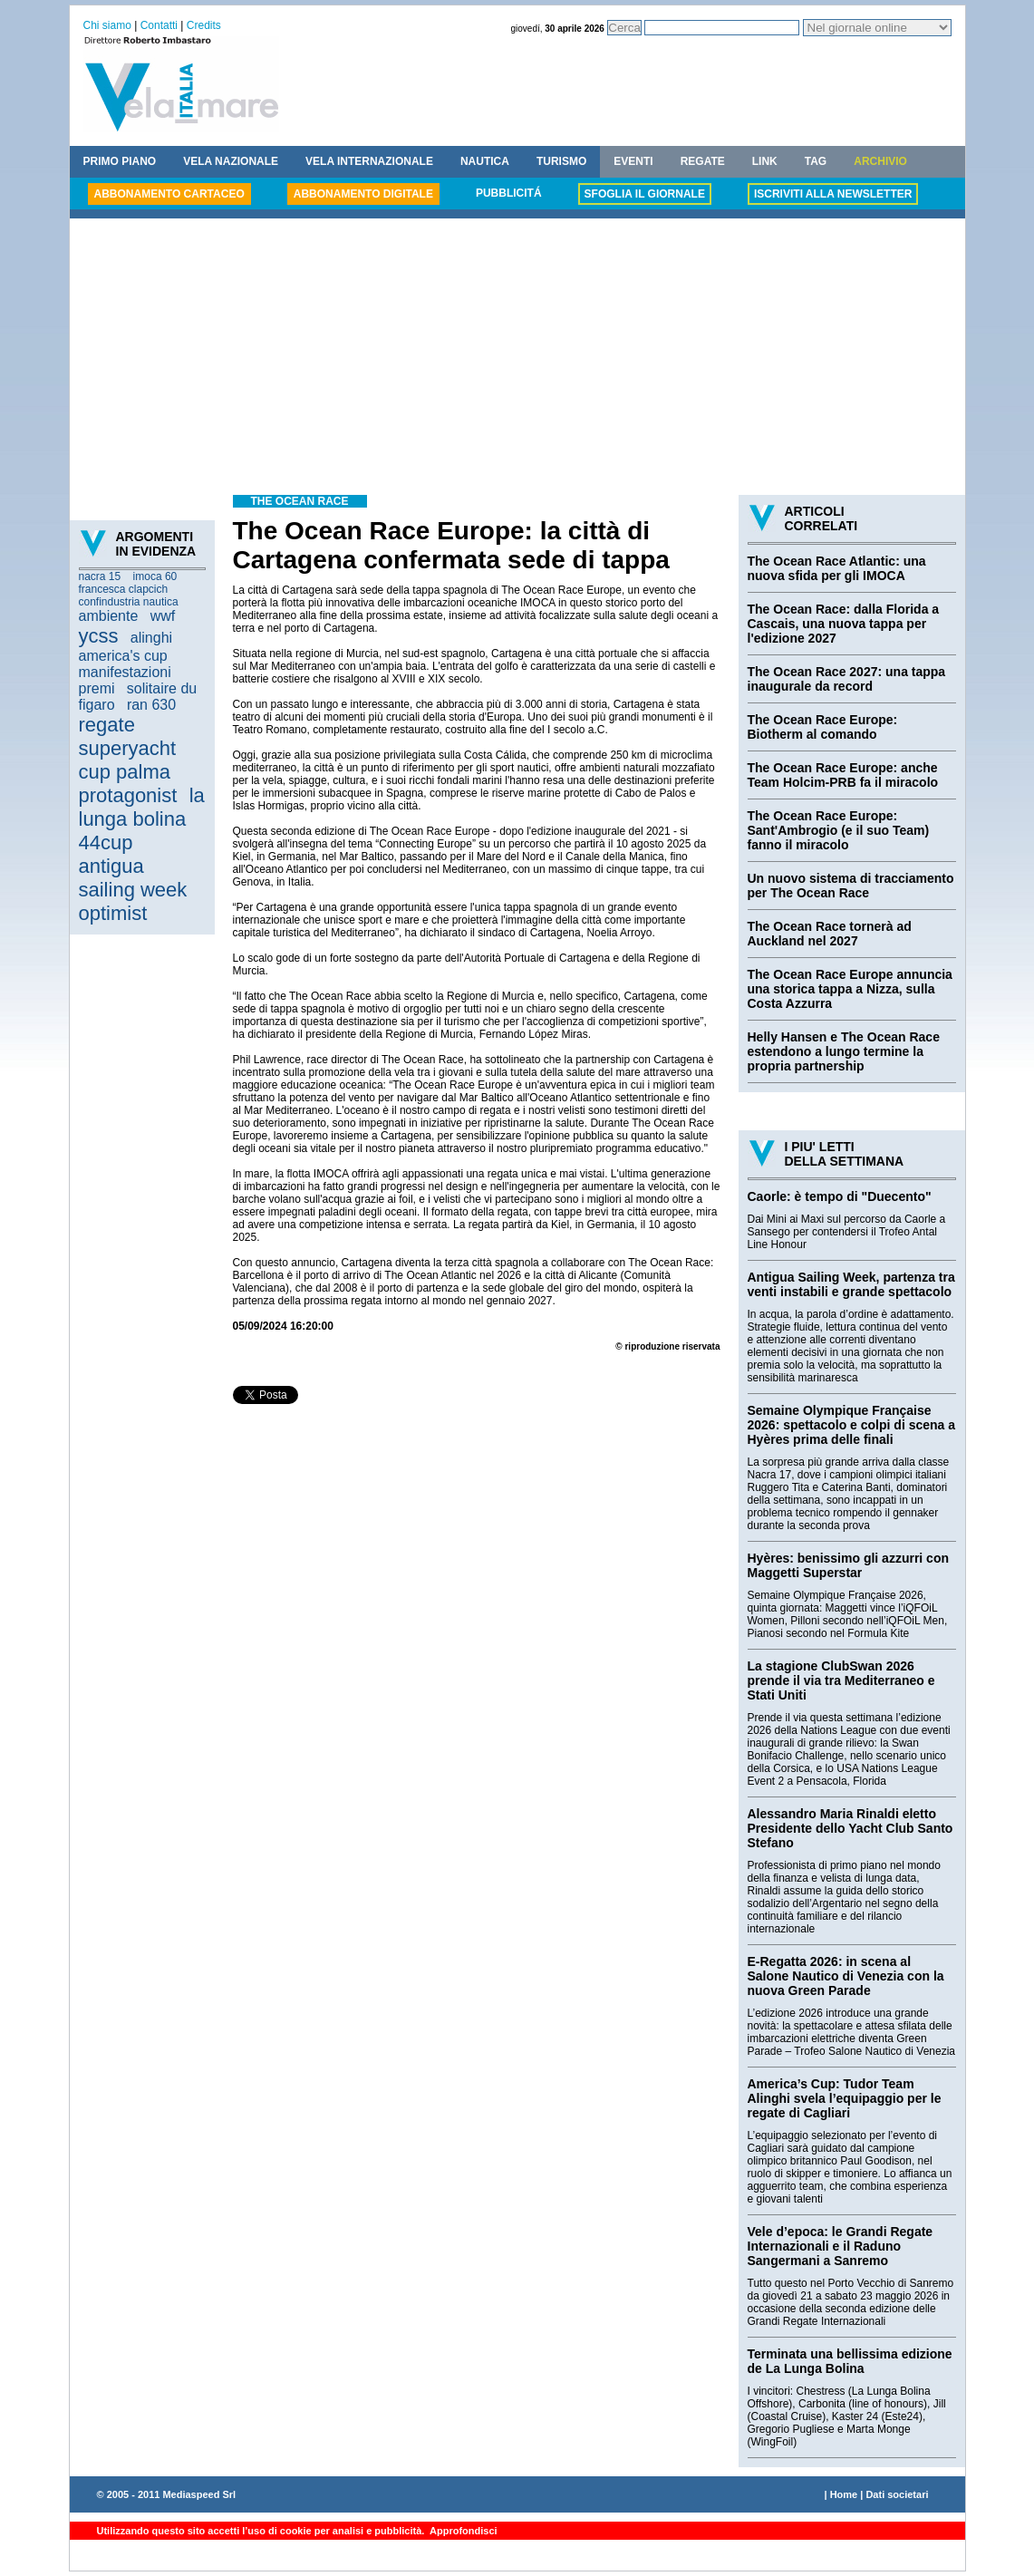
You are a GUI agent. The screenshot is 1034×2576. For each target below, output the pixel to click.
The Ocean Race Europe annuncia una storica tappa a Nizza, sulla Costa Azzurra (850, 989)
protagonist (128, 795)
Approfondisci (462, 2530)
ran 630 (151, 704)
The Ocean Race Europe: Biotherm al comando (823, 726)
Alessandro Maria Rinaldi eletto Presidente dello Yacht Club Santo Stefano (850, 1828)
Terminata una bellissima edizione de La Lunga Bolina (850, 2361)
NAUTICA (484, 161)
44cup (106, 842)
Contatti (159, 25)
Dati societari (896, 2494)
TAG (815, 161)
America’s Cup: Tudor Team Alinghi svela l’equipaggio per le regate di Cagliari (845, 2098)
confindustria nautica (129, 602)
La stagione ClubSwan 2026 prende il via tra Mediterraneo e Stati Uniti (841, 1680)
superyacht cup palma (128, 760)
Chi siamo (107, 25)
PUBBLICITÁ (509, 193)
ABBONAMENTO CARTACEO (169, 194)
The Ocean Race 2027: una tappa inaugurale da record (847, 678)
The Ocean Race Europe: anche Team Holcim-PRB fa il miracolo (843, 774)
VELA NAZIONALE (230, 161)
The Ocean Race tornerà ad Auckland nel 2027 (830, 933)
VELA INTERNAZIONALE (369, 161)
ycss (99, 636)
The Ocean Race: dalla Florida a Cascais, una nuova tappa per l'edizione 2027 (844, 623)
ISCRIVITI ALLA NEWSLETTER (833, 194)
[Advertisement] (517, 359)
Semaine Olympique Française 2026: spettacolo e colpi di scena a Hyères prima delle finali (852, 1425)
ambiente (109, 616)
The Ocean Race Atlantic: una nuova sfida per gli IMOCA (837, 568)
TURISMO (561, 161)
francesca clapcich (124, 589)
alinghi (151, 637)
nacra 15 (100, 576)
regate (107, 724)
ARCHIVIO (880, 161)
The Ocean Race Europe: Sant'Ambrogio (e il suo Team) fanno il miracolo (839, 830)
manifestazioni (125, 672)
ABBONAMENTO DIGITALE (363, 194)
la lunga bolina (142, 807)
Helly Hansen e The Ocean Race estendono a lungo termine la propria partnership (844, 1051)
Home (844, 2494)
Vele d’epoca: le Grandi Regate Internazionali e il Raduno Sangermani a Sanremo (840, 2246)
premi (97, 688)
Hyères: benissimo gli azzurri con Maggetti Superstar (849, 1565)
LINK (765, 161)
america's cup (123, 655)
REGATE (703, 161)
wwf (163, 616)
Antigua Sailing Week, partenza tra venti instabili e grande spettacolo (851, 1284)
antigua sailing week (133, 878)
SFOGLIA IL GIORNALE (645, 194)
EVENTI (633, 161)
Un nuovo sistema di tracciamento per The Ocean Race (851, 885)
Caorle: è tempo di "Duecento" (840, 1196)
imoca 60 (155, 576)
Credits (204, 25)
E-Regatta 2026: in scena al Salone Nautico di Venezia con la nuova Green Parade (846, 1976)
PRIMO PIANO (120, 161)
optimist (113, 913)
